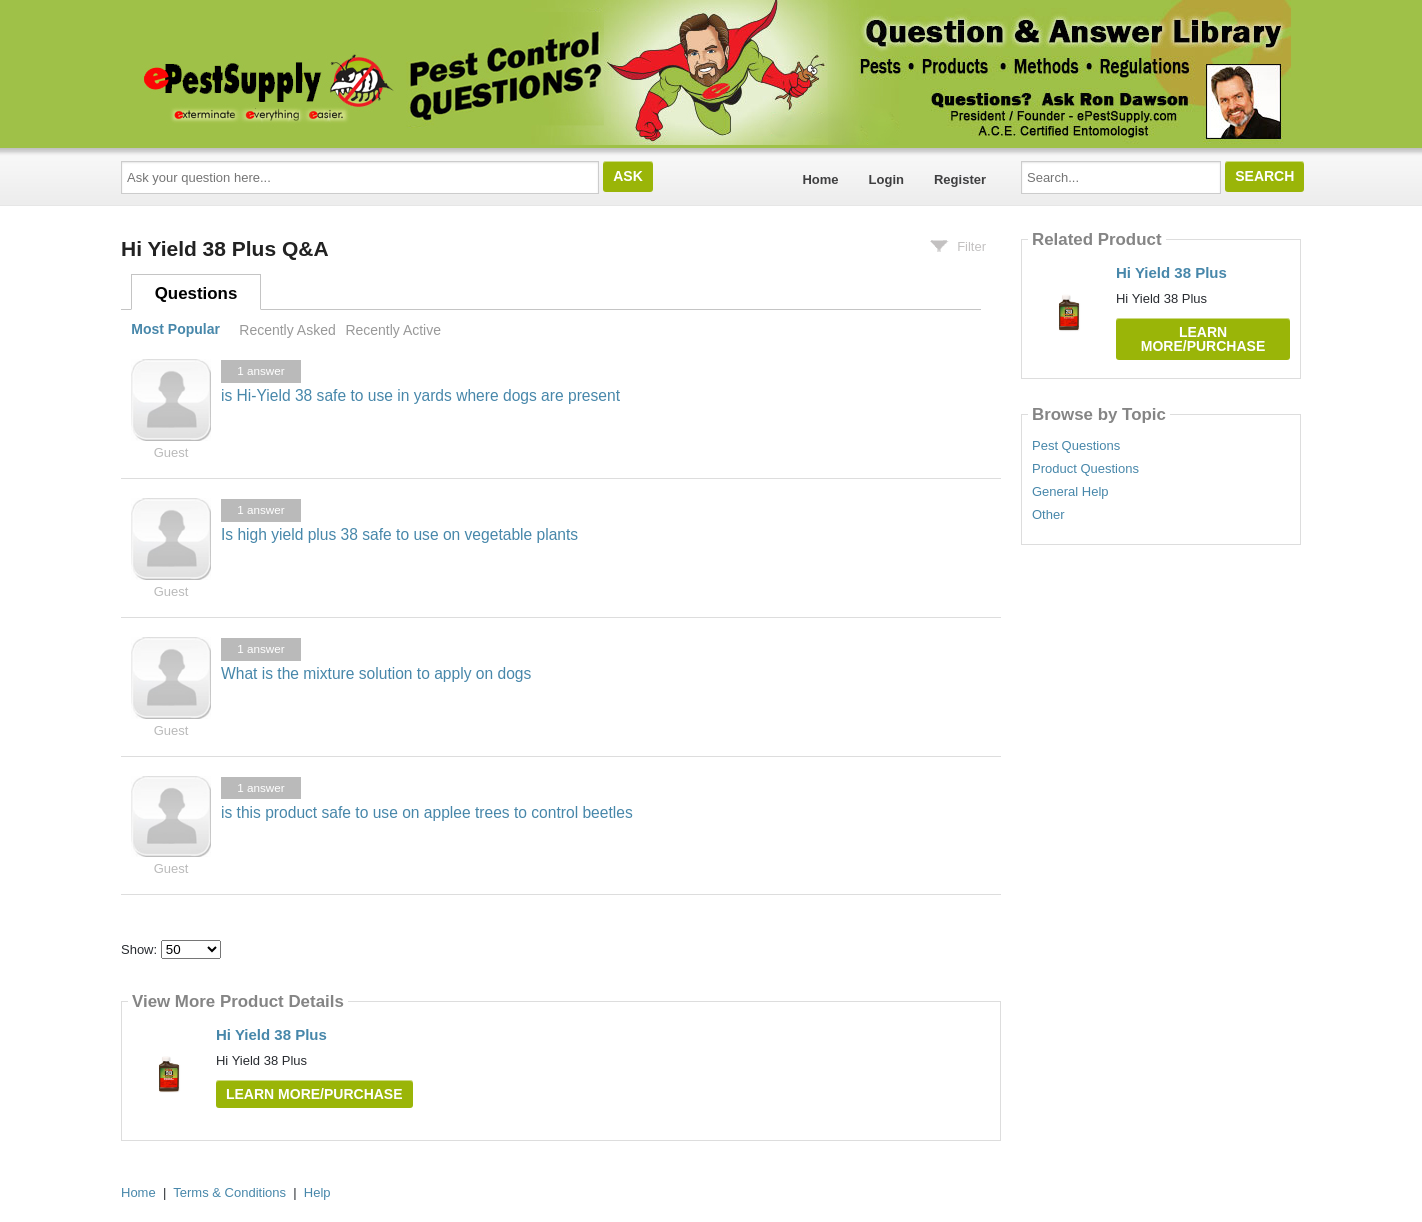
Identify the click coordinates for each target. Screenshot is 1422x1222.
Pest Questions (1076, 446)
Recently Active (393, 330)
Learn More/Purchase (314, 1094)
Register (960, 179)
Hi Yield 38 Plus (271, 1034)
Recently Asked (287, 330)
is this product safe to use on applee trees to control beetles (427, 812)
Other (1048, 515)
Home (820, 179)
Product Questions (1085, 469)
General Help (1070, 492)
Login (886, 179)
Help (317, 1192)
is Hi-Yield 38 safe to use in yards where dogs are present (420, 395)
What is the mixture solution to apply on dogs (376, 673)
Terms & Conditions (229, 1192)
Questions (196, 293)
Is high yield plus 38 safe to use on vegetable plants (399, 534)
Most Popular (175, 330)
